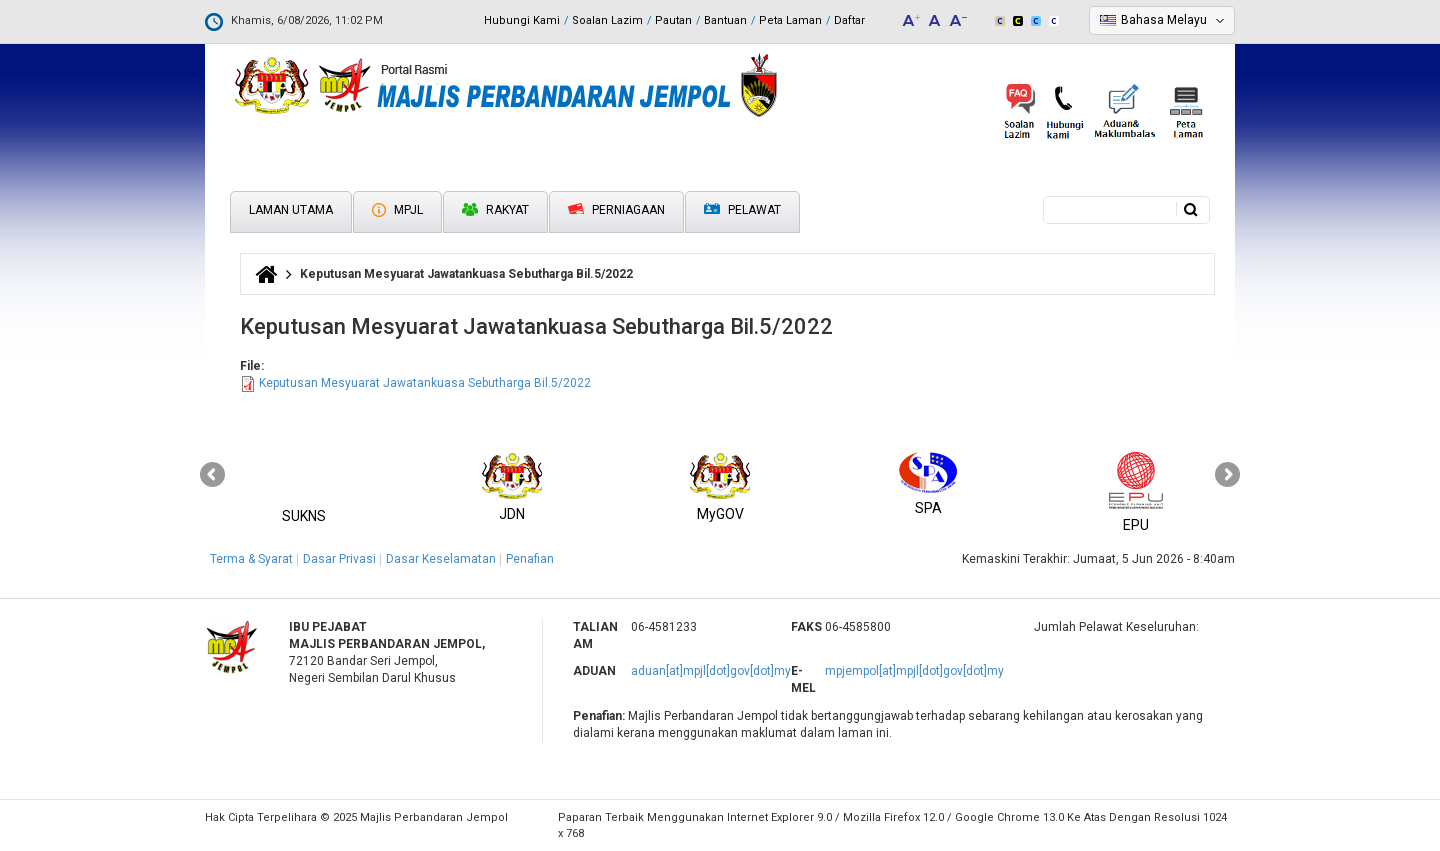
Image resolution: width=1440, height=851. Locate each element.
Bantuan (725, 20)
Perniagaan (616, 210)
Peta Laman (790, 20)
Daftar (849, 20)
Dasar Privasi (339, 559)
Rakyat (495, 210)
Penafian (530, 559)
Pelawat (742, 210)
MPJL (397, 210)
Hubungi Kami (522, 20)
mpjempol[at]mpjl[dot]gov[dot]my (914, 671)
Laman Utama (291, 210)
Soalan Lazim (607, 20)
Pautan (673, 20)
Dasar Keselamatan (441, 559)
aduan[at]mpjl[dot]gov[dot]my (711, 671)
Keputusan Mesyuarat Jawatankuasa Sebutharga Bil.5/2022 (425, 383)
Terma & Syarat (251, 559)
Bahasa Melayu (1164, 20)
